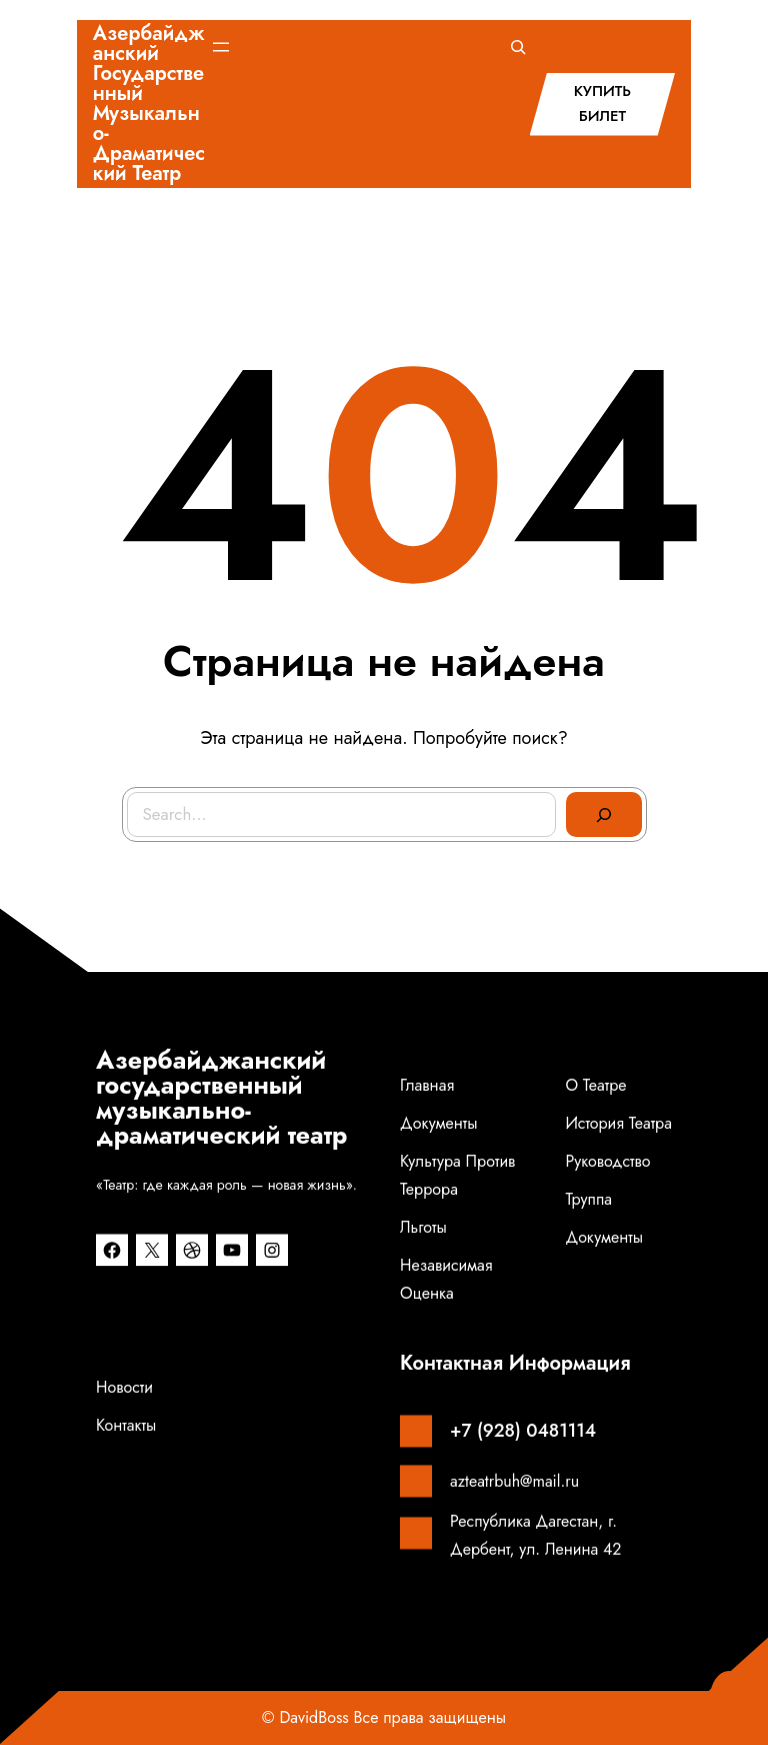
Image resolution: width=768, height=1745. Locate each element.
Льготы (423, 1236)
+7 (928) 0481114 (523, 1440)
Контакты (126, 1434)
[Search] (604, 815)
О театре (595, 1094)
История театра (618, 1132)
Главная (427, 1094)
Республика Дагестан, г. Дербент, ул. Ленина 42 (535, 1544)
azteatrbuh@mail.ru (514, 1490)
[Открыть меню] (221, 47)
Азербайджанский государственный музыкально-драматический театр (149, 103)
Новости (124, 1396)
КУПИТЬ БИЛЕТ (602, 104)
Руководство (607, 1170)
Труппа (588, 1208)
